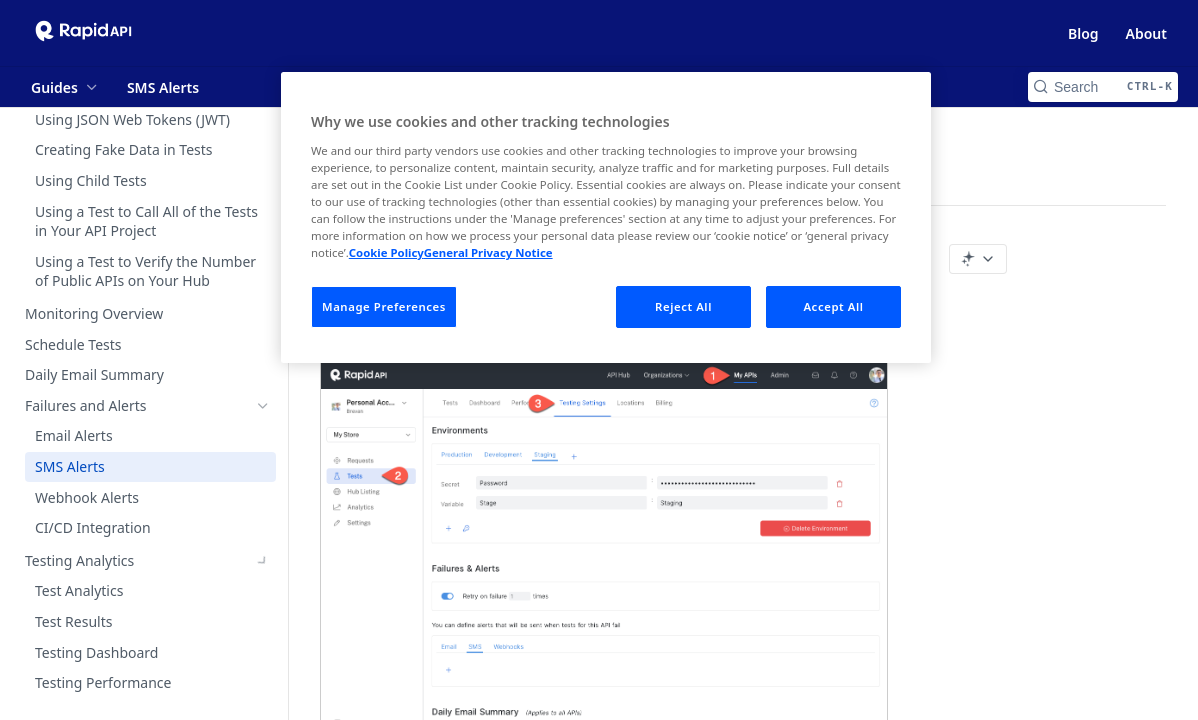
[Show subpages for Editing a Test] (263, 162)
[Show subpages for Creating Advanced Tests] (263, 284)
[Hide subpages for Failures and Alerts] (263, 406)
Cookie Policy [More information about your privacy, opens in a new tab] (386, 252)
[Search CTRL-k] (1103, 87)
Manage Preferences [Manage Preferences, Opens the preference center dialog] (384, 306)
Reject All (683, 306)
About (1146, 33)
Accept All (833, 306)
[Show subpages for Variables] (263, 131)
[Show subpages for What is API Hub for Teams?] (263, 695)
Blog (1083, 33)
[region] (606, 217)
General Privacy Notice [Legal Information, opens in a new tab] (488, 252)
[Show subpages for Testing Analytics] (263, 561)
